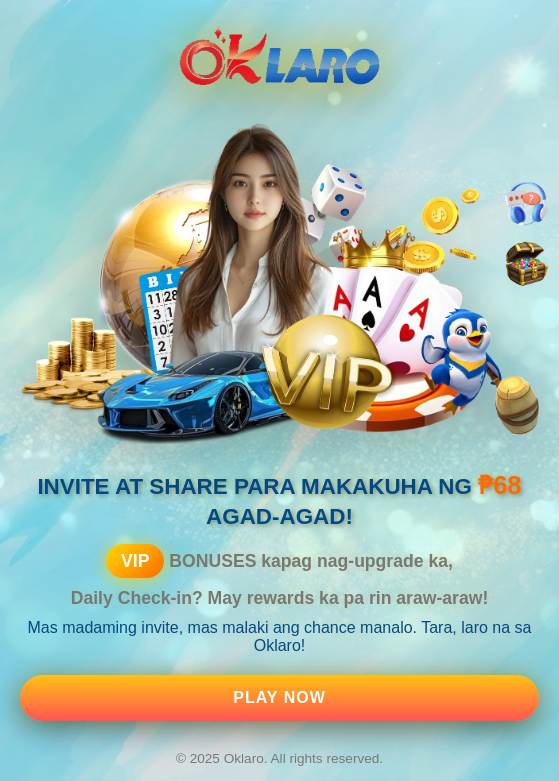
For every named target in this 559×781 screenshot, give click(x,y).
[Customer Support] (526, 204)
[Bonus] (526, 264)
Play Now (279, 697)
